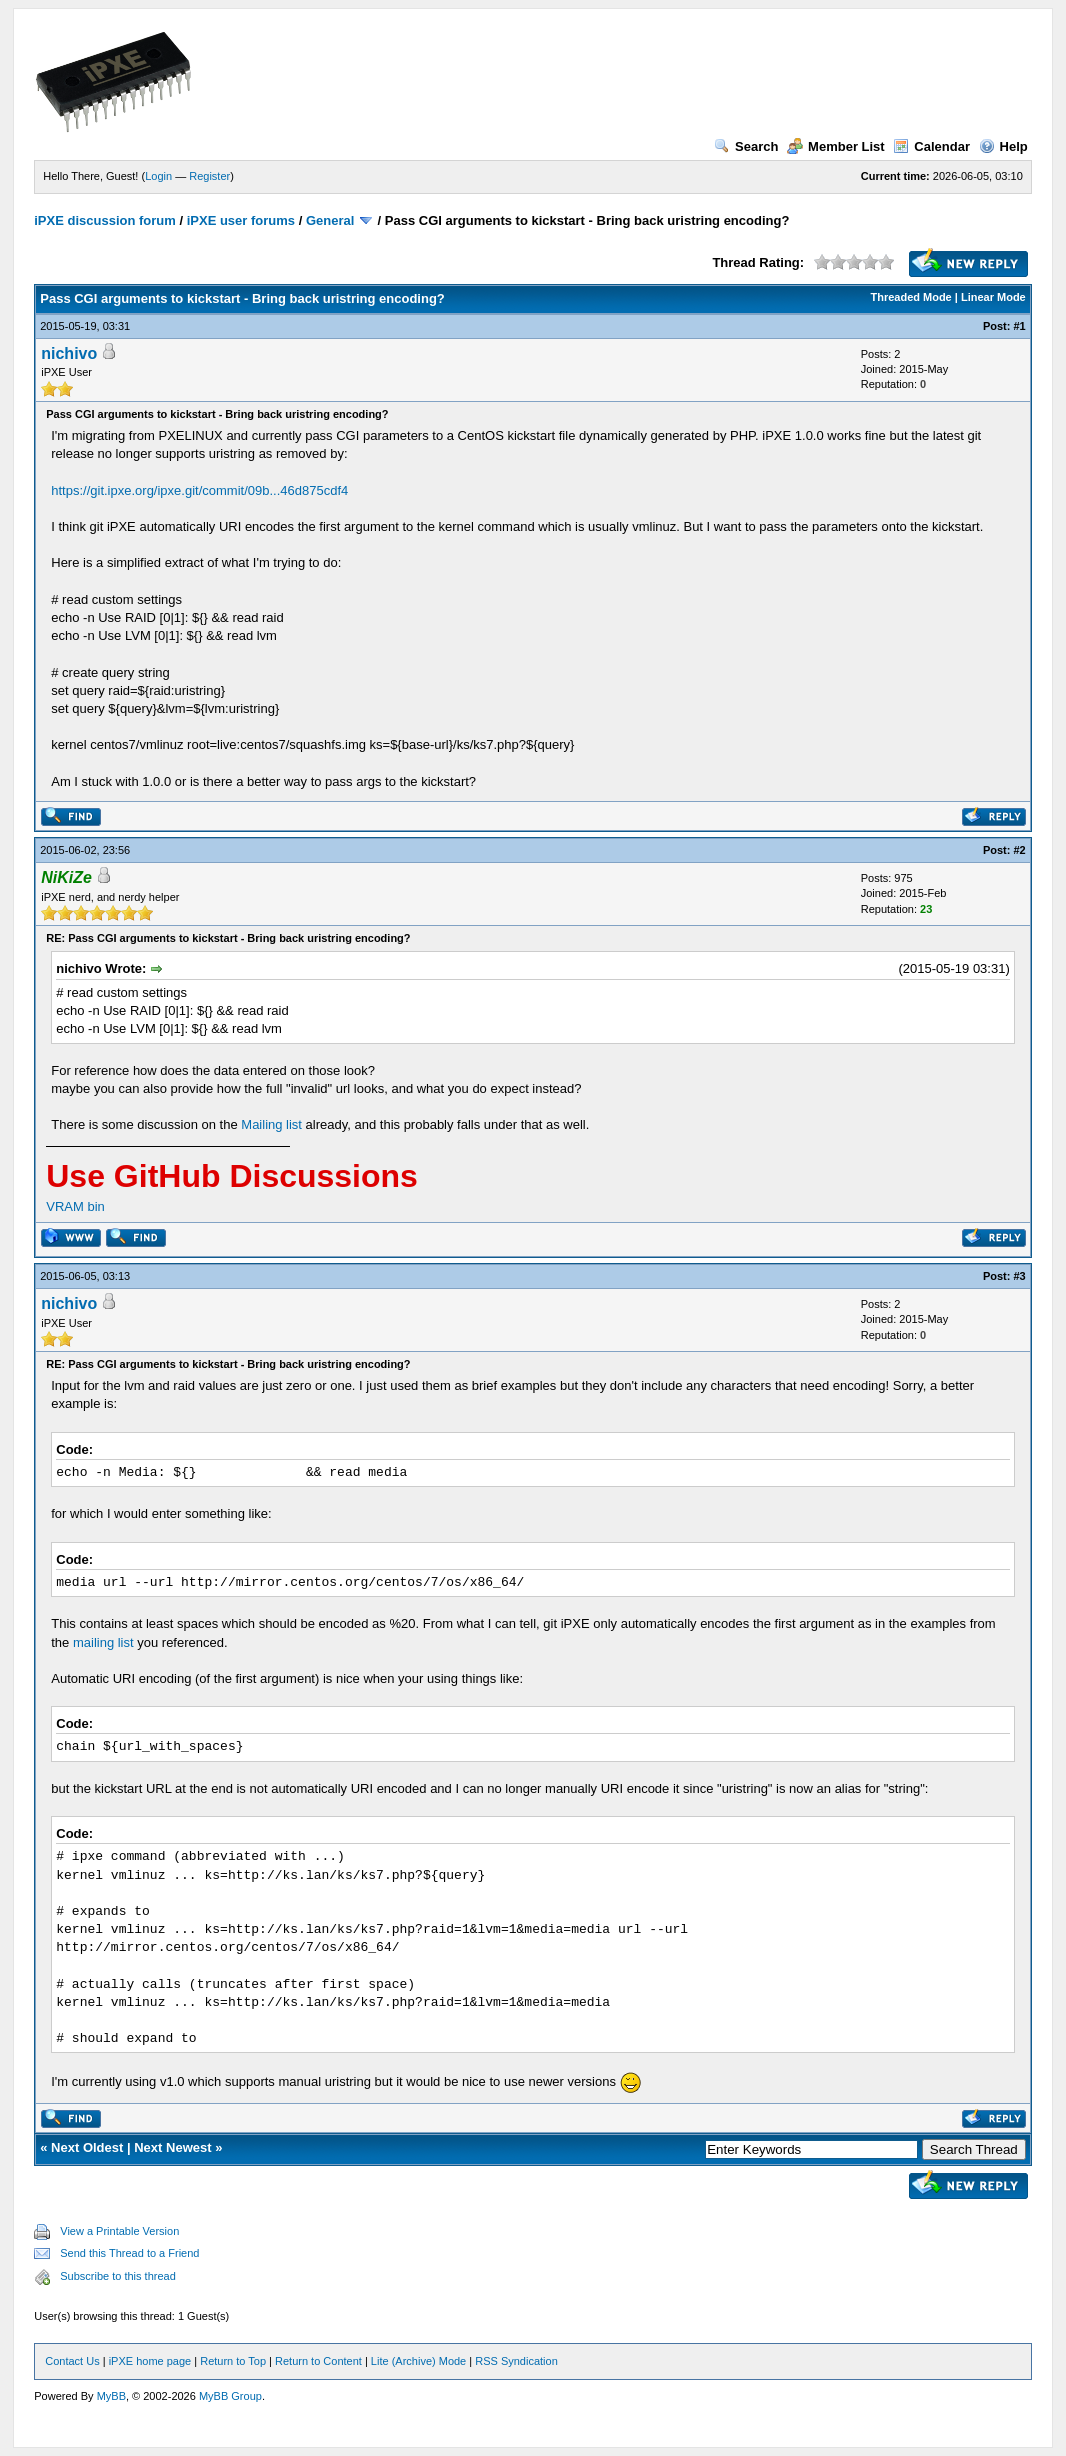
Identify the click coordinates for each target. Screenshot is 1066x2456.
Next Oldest (87, 2147)
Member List (836, 146)
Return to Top (233, 2361)
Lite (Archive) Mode (418, 2361)
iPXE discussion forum (105, 220)
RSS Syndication (516, 2361)
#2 (1020, 850)
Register (209, 176)
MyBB (111, 2396)
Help (1003, 146)
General (330, 220)
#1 (1020, 326)
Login (158, 176)
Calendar (931, 146)
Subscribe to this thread (118, 2276)
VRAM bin (75, 1206)
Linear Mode (993, 297)
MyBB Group (230, 2396)
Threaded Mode (910, 297)
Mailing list (271, 1124)
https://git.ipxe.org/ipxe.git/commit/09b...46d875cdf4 (199, 490)
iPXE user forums (241, 220)
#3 (1020, 1276)
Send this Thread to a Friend (129, 2253)
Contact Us (72, 2361)
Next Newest (172, 2147)
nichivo (69, 353)
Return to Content (318, 2361)
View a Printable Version (119, 2231)
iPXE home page (150, 2361)
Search (746, 146)
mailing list (103, 1642)
